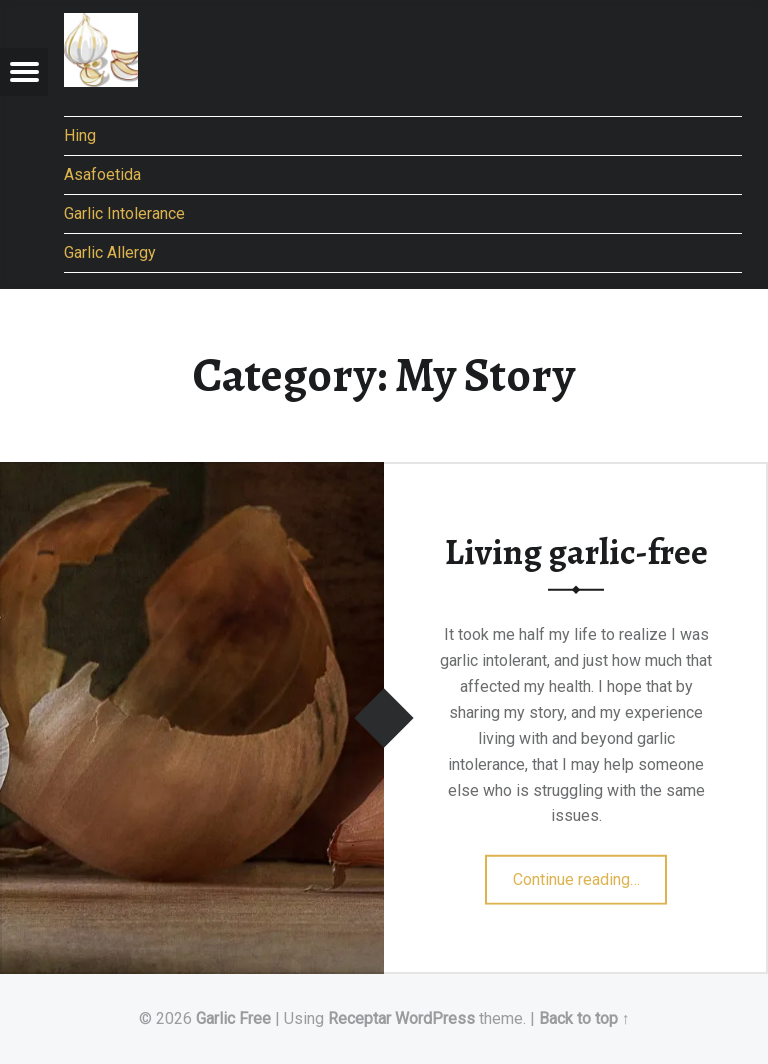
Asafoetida (102, 174)
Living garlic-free (576, 552)
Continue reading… (590, 873)
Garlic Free (233, 1018)
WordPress (435, 1018)
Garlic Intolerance (124, 213)
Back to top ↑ (584, 1018)
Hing (80, 135)
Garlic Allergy (110, 252)
